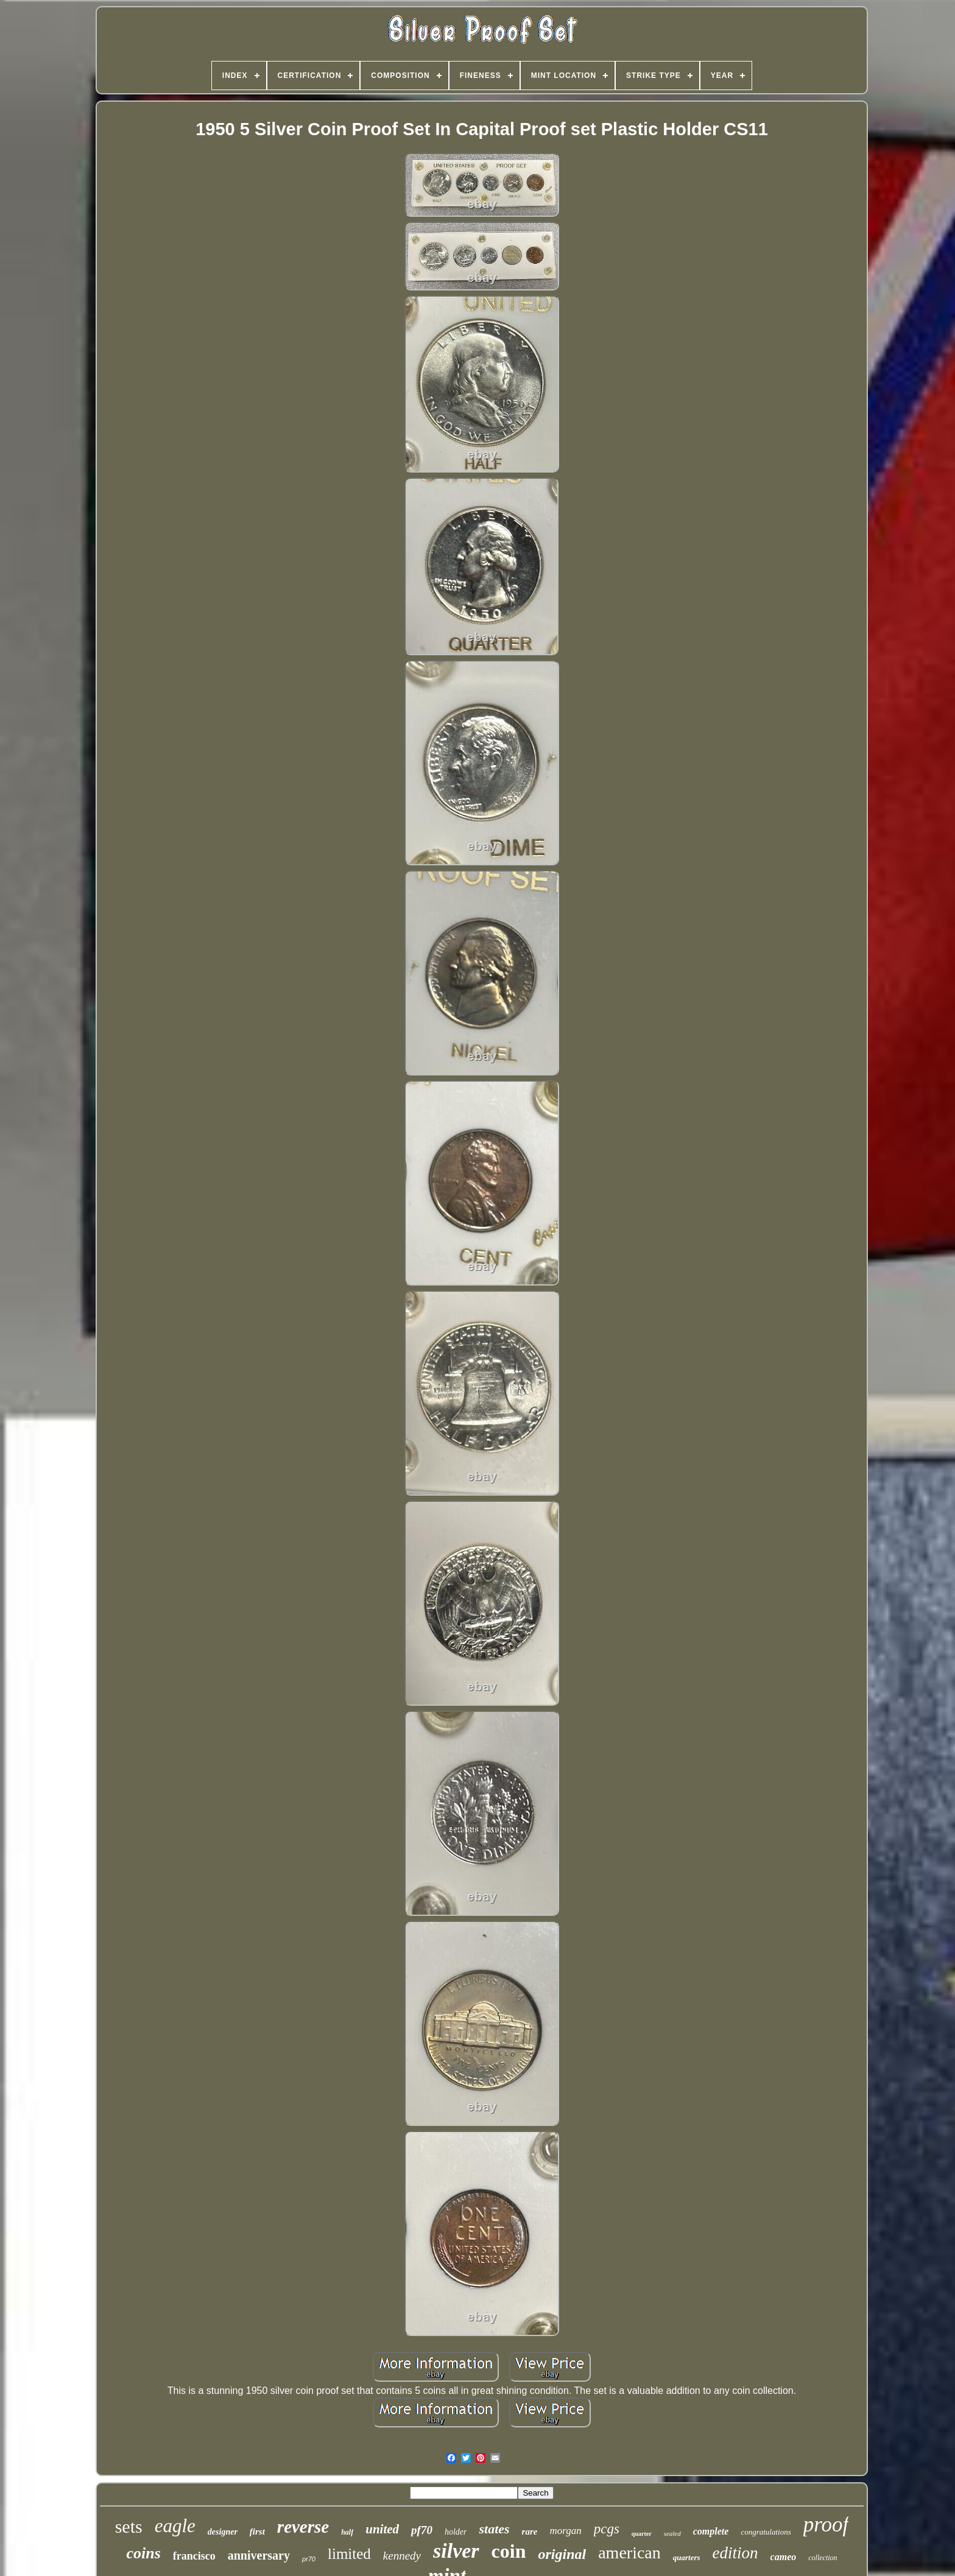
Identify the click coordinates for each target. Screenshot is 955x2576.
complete (711, 2531)
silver (456, 2550)
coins (143, 2553)
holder (456, 2531)
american (629, 2552)
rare (530, 2531)
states (494, 2528)
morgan (565, 2530)
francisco (194, 2556)
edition (735, 2553)
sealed (672, 2533)
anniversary (259, 2555)
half (347, 2532)
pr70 (308, 2559)
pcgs (606, 2528)
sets (129, 2526)
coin (509, 2551)
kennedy (402, 2555)
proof (826, 2524)
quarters (686, 2557)
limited (349, 2554)
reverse (303, 2526)
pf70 (421, 2530)
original (562, 2554)
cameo (783, 2557)
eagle (175, 2525)
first (257, 2531)
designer (223, 2531)
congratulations (766, 2531)
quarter (642, 2533)
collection (822, 2557)
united (382, 2529)
